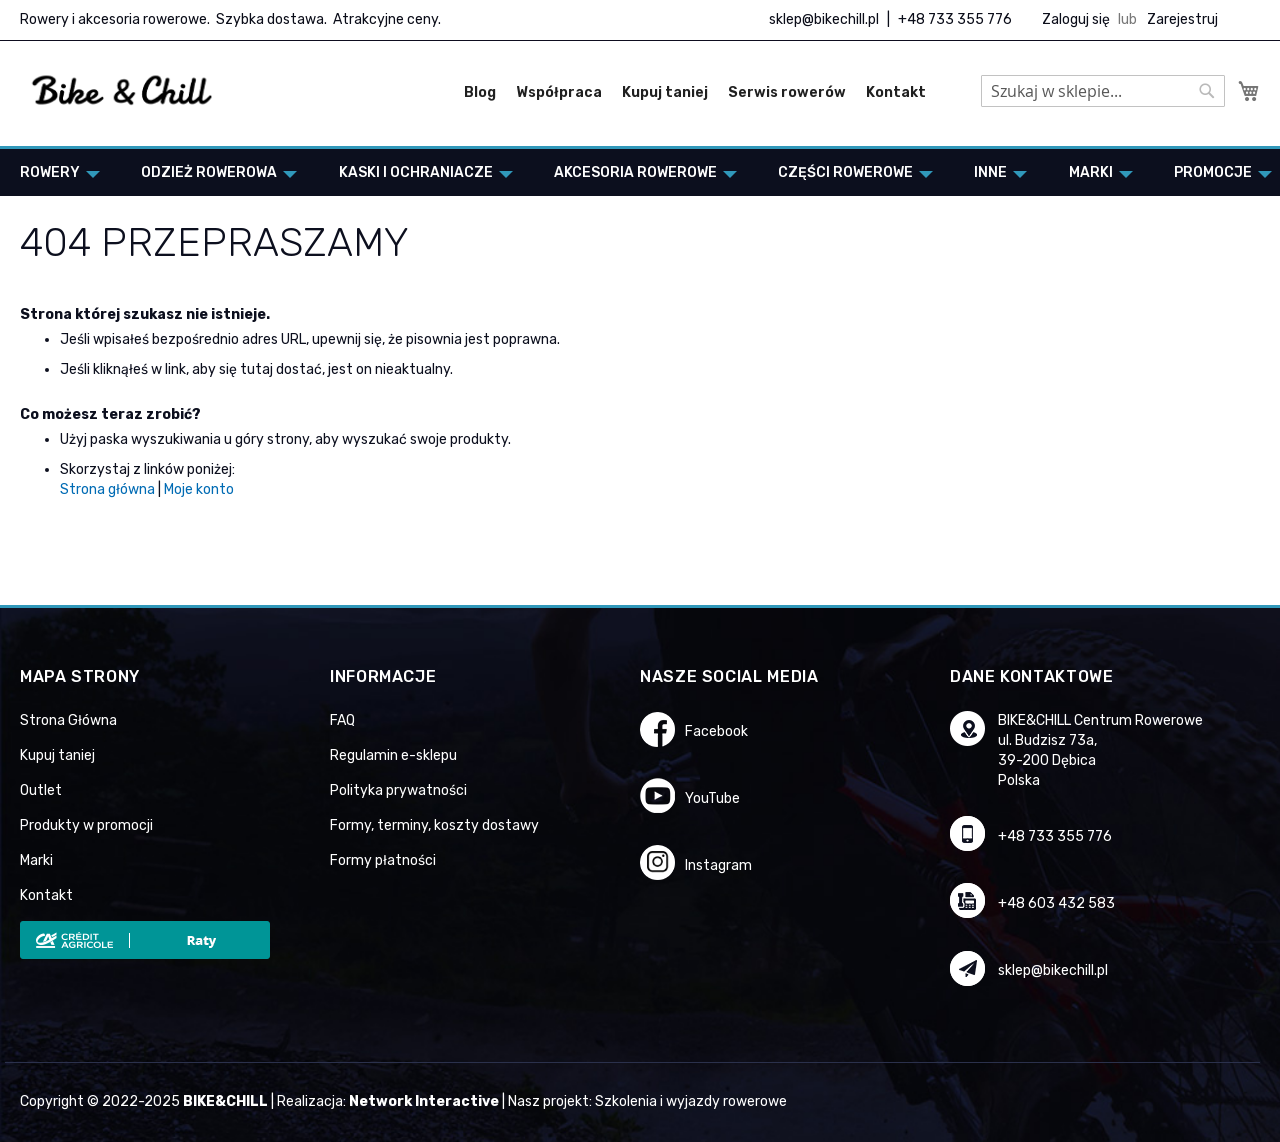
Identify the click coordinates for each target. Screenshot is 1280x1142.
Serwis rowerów (787, 92)
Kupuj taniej (665, 92)
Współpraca (559, 92)
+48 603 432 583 (1056, 903)
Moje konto (199, 489)
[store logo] (122, 91)
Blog (480, 92)
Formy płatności (383, 860)
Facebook (716, 731)
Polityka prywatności (398, 790)
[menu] (640, 172)
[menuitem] (54, 172)
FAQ (342, 720)
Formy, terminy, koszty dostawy (434, 825)
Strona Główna (68, 720)
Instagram (718, 865)
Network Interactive (424, 1101)
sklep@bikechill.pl (824, 19)
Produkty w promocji (86, 825)
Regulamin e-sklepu (393, 755)
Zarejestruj (1182, 19)
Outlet (41, 790)
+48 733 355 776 (955, 19)
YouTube (712, 798)
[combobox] (1103, 91)
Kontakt (896, 92)
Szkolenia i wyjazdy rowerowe (691, 1101)
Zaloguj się (1076, 19)
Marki (36, 860)
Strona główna (107, 489)
